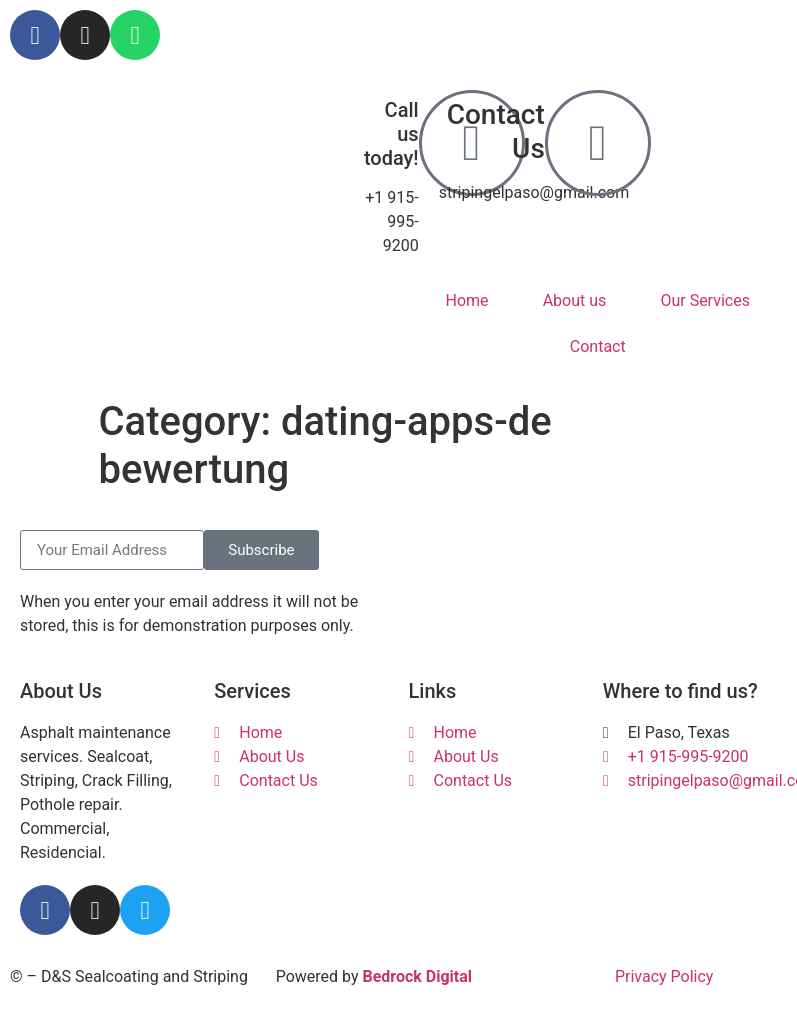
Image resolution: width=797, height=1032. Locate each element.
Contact (598, 346)
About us (575, 300)
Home (467, 300)
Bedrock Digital (417, 976)
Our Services (705, 300)
